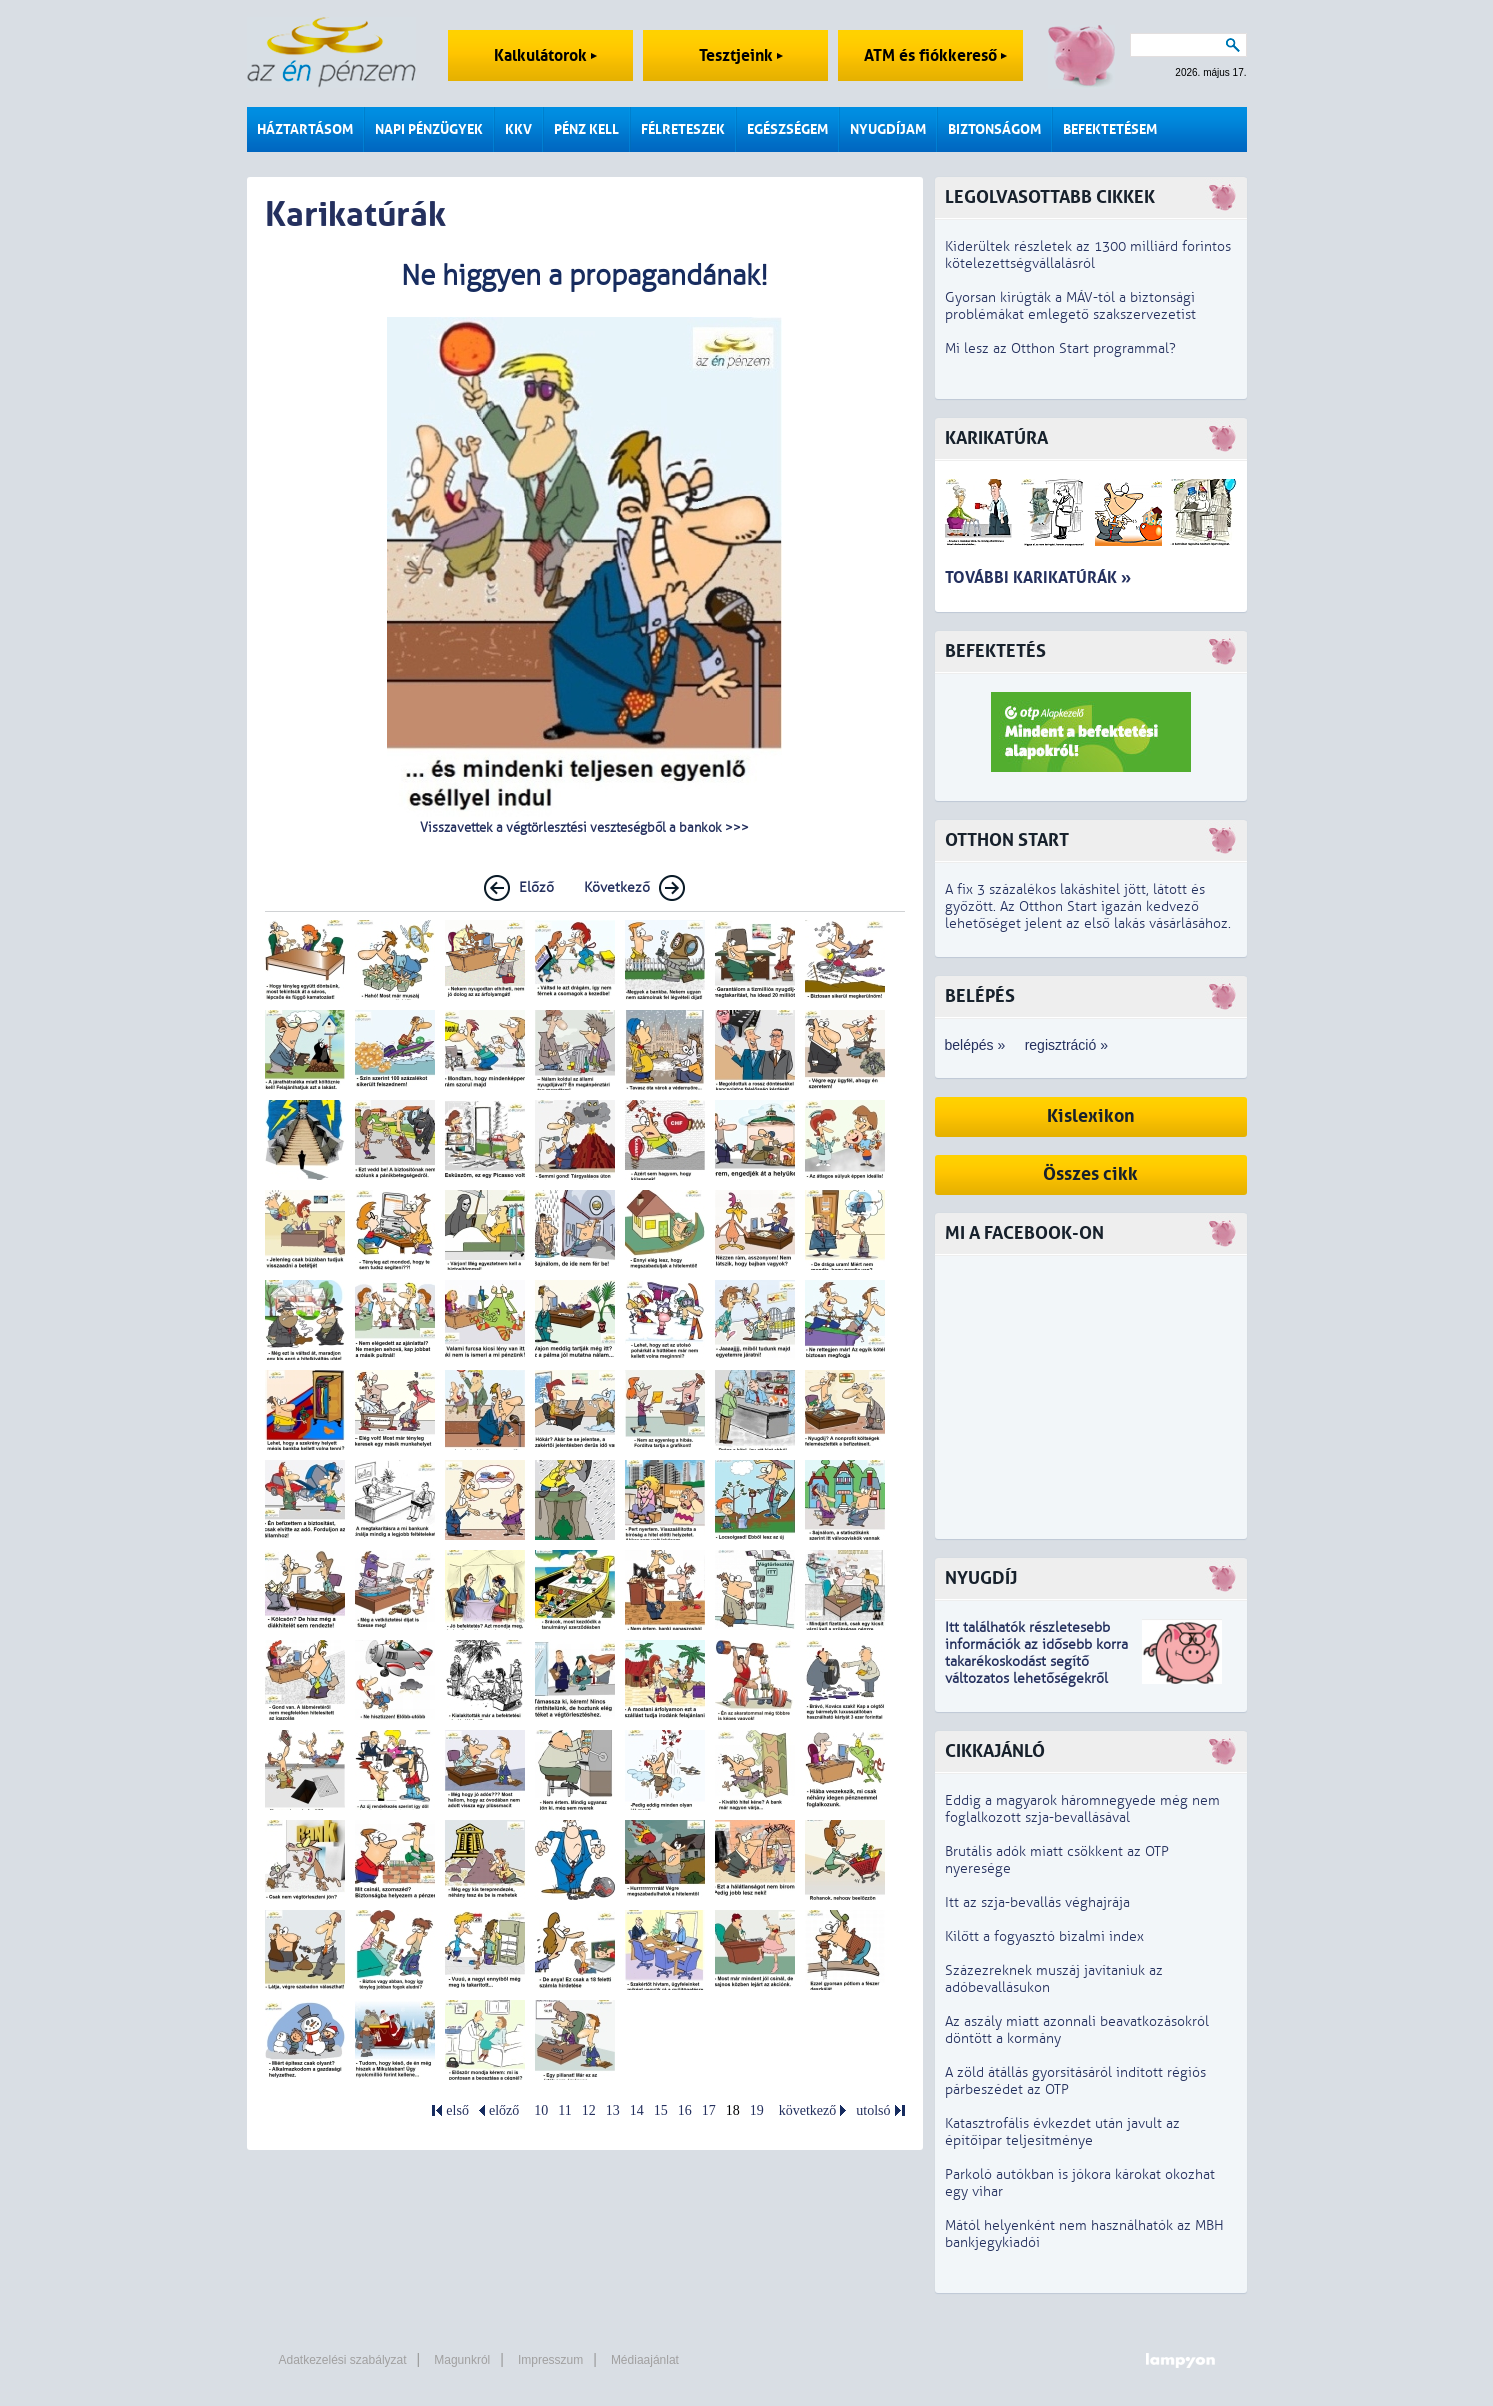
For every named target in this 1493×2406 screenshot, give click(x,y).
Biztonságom (994, 129)
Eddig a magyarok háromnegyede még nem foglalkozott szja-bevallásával (1082, 1809)
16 (685, 2110)
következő (808, 2110)
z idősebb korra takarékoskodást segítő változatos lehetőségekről (1036, 1661)
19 (757, 2110)
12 (589, 2110)
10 (541, 2110)
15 (661, 2110)
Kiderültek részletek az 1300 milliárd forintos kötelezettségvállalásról (1088, 255)
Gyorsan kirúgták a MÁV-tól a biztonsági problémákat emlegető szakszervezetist (1070, 306)
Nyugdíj (981, 1578)
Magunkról (462, 2360)
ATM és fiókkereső (935, 55)
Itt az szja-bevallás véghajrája (1037, 1902)
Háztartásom (305, 129)
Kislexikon (1091, 1116)
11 (564, 2110)
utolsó (873, 2110)
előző (504, 2110)
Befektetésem (1110, 129)
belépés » (975, 1045)
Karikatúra (996, 438)
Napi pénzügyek (429, 129)
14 (637, 2110)
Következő (617, 887)
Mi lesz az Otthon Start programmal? (1060, 348)
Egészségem (787, 129)
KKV (518, 129)
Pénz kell (586, 129)
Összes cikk (1090, 1174)
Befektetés (995, 651)
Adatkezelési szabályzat (343, 2360)
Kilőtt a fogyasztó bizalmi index (1044, 1936)
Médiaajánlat (645, 2360)
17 (709, 2110)
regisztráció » (1066, 1045)
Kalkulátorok (545, 55)
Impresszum (550, 2360)
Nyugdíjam (888, 129)
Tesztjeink (741, 55)
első (457, 2110)
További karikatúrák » (1038, 577)
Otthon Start (1007, 840)
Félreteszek (683, 129)
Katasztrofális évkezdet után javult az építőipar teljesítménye (1062, 2132)
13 (613, 2110)
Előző (536, 887)
